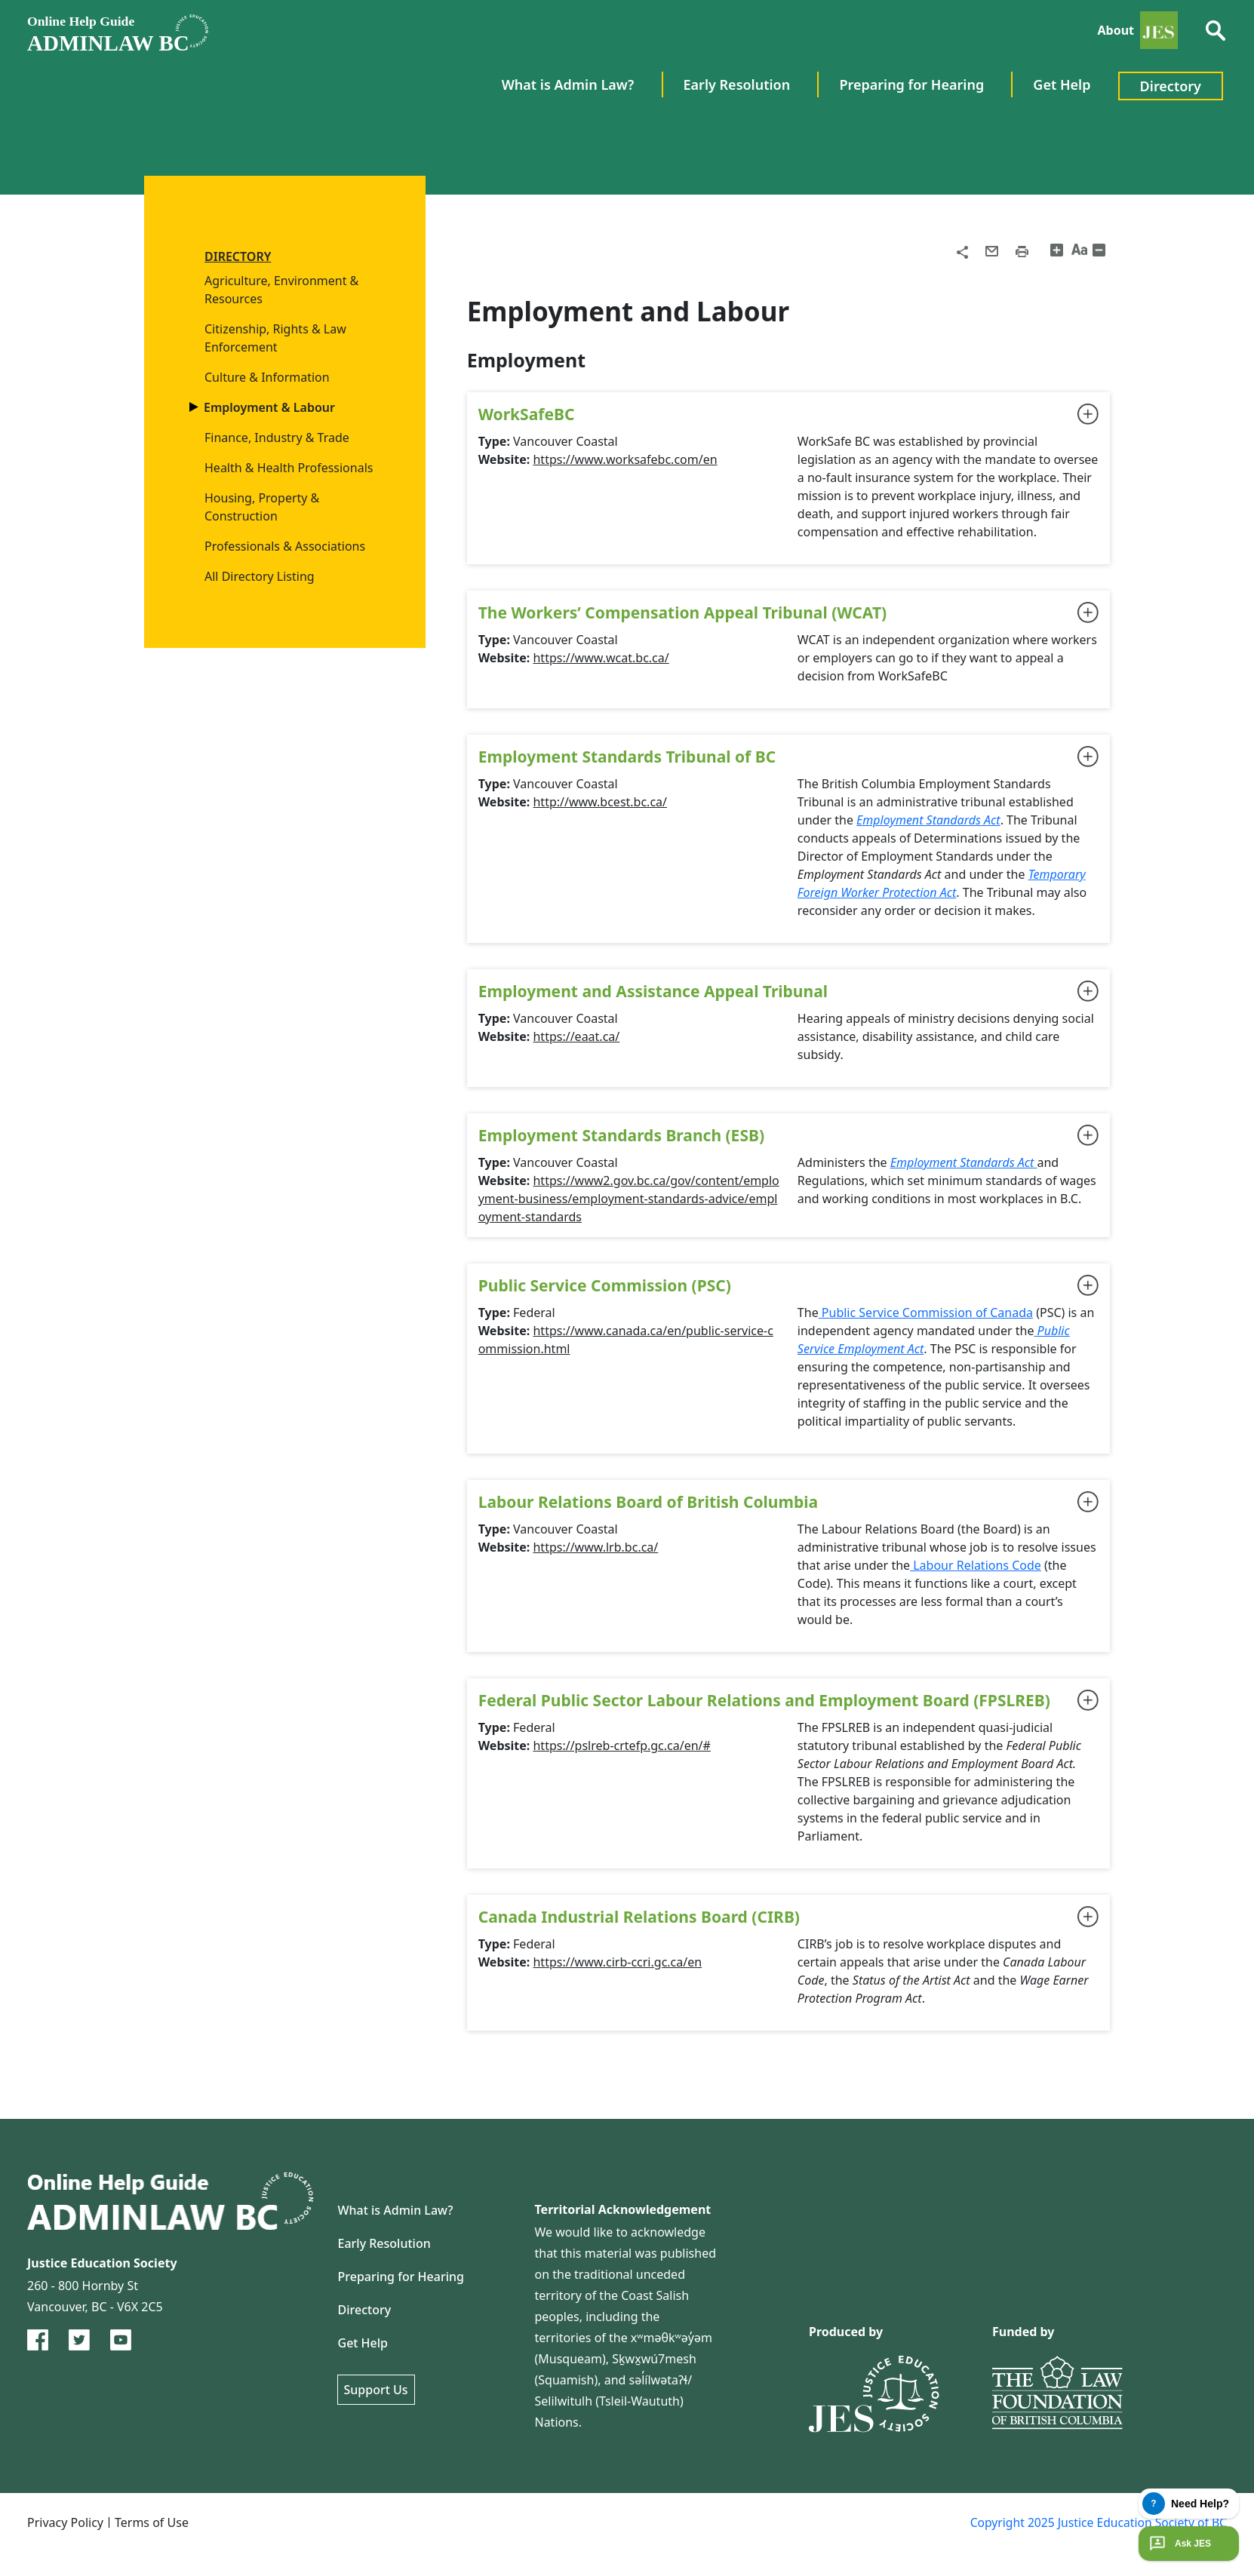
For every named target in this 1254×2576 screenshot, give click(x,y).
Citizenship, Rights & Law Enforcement (275, 338)
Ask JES (1178, 2543)
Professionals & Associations (284, 546)
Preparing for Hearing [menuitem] (911, 84)
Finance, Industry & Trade (276, 437)
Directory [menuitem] (1170, 86)
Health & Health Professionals (288, 467)
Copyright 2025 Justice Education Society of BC (1096, 2522)
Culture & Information (267, 377)
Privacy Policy (65, 2522)
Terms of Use (152, 2522)
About (1115, 30)
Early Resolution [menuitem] (737, 84)
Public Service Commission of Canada (926, 1312)
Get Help (363, 2343)
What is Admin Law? (395, 2210)
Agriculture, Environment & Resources (281, 289)
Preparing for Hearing (401, 2276)
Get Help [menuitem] (1061, 84)
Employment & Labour (269, 407)
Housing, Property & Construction (261, 507)
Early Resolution (384, 2243)
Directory (365, 2309)
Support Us (376, 2389)
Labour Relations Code (975, 1565)
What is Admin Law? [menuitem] (568, 84)
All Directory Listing (259, 576)
